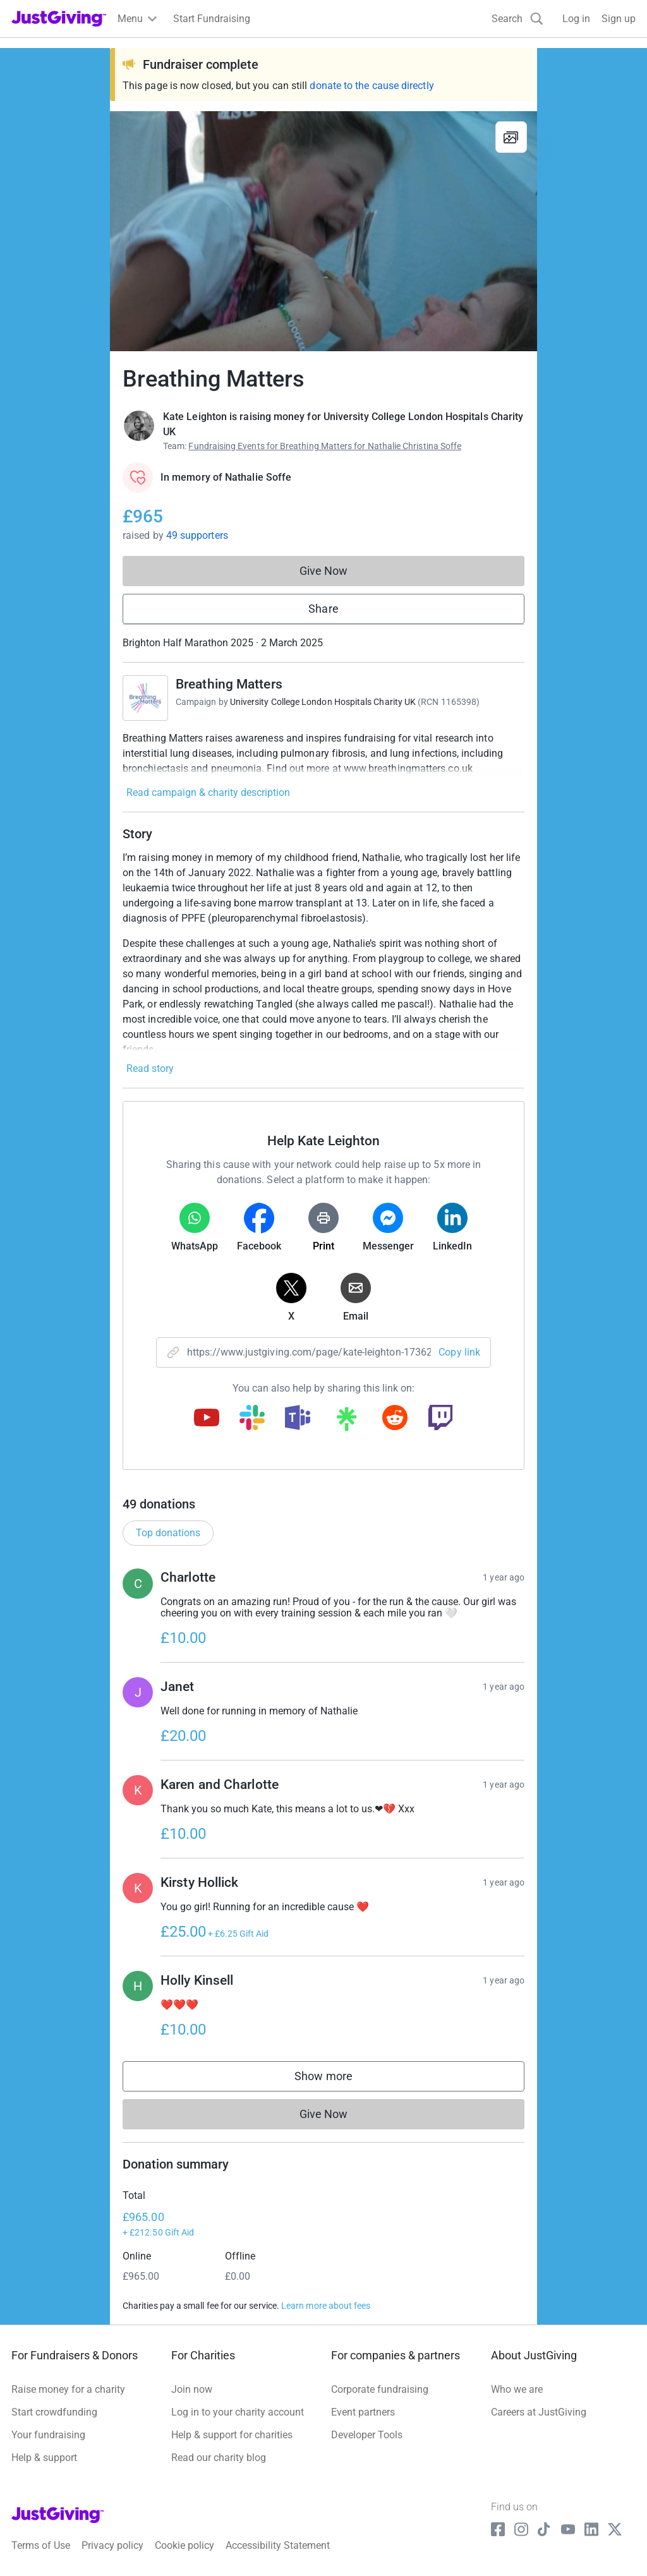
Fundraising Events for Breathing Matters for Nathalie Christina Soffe (324, 446)
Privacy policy (112, 2545)
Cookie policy (184, 2545)
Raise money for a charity (68, 2389)
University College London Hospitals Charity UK (323, 702)
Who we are (517, 2389)
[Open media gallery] (323, 231)
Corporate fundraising (379, 2389)
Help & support (44, 2458)
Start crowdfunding (54, 2412)
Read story (150, 1068)
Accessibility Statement (278, 2545)
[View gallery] (511, 137)
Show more (336, 2079)
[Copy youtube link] (206, 1419)
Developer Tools (366, 2435)
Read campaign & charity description (208, 792)
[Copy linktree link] (346, 1422)
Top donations (168, 1533)
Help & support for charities (232, 2435)
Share (323, 608)
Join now (191, 2389)
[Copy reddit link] (395, 1419)
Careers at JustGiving (538, 2412)
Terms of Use (40, 2545)
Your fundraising (48, 2435)
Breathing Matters (229, 684)
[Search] (517, 18)
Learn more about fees (325, 2306)
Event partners (363, 2412)
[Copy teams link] (297, 1419)
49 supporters (197, 535)
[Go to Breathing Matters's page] (145, 698)
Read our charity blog (218, 2458)
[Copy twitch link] (440, 1419)
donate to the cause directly (371, 86)
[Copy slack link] (252, 1419)
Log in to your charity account (237, 2412)
